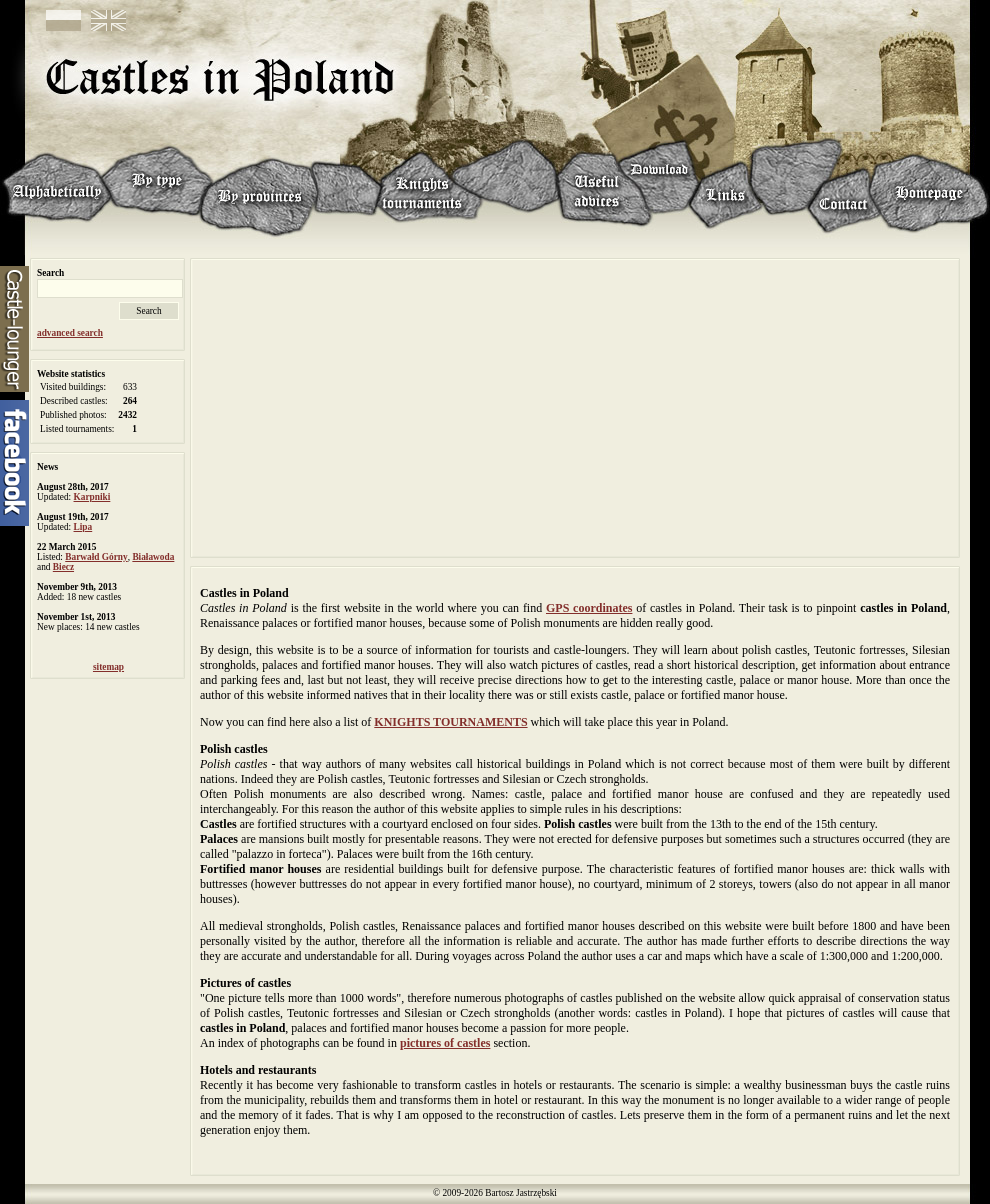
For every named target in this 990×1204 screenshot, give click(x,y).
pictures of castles (445, 1043)
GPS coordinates (589, 608)
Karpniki (92, 497)
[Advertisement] (575, 406)
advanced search (70, 333)
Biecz (63, 567)
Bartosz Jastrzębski (521, 1193)
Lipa (83, 527)
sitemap (108, 667)
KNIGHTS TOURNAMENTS (450, 722)
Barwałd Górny (96, 557)
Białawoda (153, 557)
